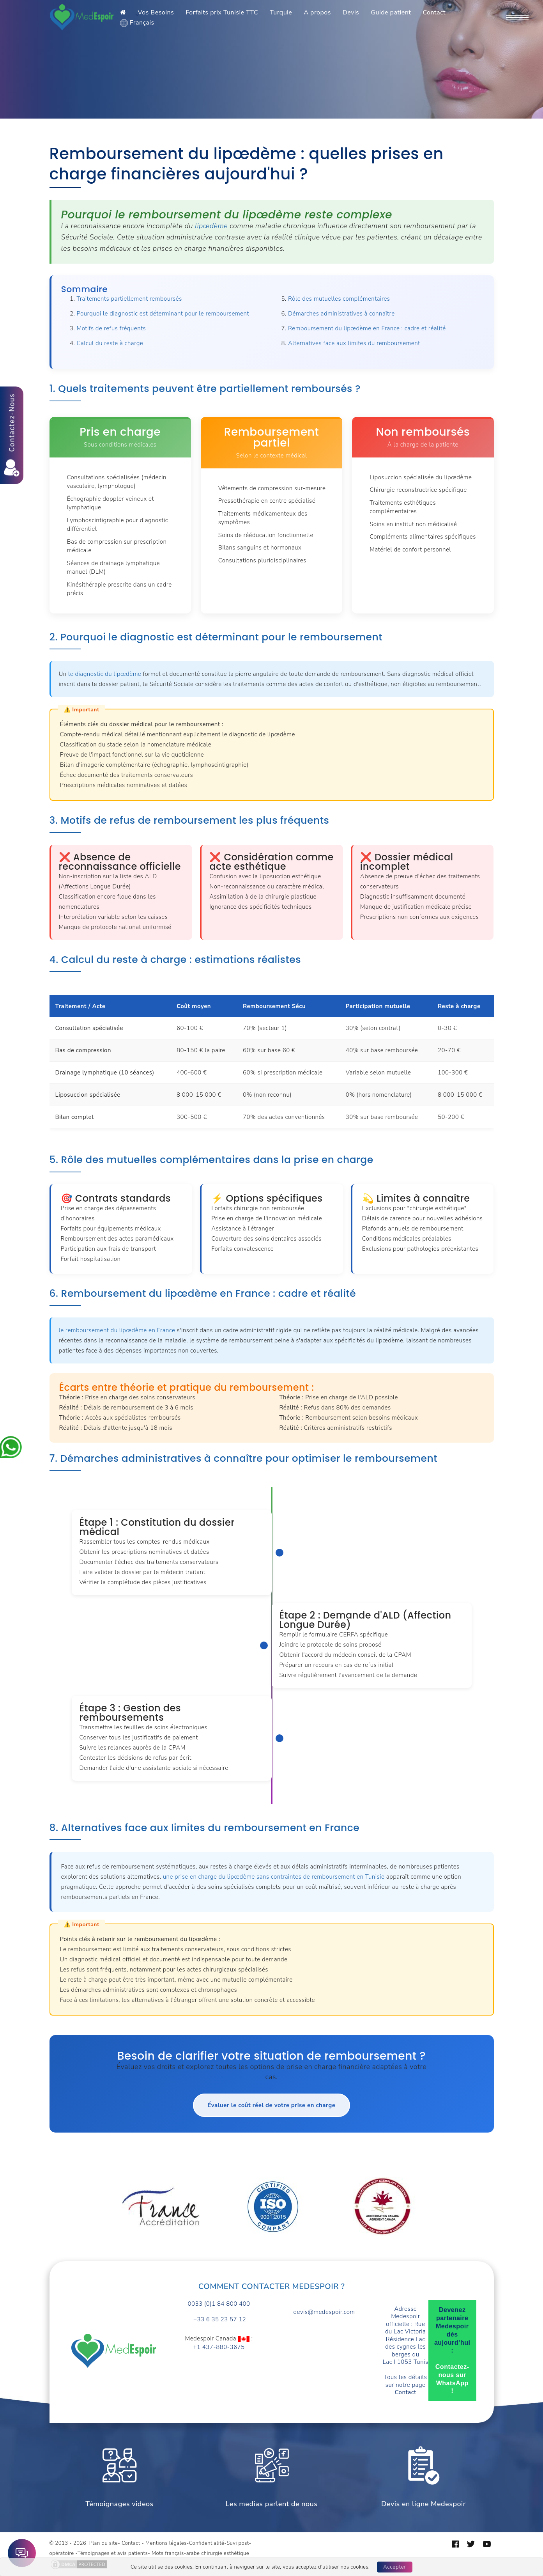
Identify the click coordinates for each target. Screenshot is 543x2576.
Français (137, 22)
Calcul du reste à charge (110, 343)
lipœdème (211, 225)
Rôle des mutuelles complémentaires (339, 299)
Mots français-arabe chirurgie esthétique (200, 2553)
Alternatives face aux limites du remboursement (354, 343)
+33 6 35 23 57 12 (219, 2319)
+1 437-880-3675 (219, 2347)
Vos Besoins (156, 12)
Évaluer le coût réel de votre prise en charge (271, 2105)
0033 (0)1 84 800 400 (218, 2304)
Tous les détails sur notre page (405, 2385)
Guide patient (391, 12)
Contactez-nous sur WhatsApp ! (452, 2378)
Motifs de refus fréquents (111, 328)
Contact (434, 12)
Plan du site (103, 2543)
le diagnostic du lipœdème (104, 674)
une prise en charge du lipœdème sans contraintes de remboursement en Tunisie (274, 1877)
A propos (317, 12)
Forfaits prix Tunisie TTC (222, 12)
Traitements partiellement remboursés (129, 299)
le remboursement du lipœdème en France (117, 1330)
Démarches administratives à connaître (341, 313)
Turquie (281, 12)
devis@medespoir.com (324, 2312)
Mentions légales (166, 2543)
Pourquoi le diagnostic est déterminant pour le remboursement (163, 313)
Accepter (394, 2567)
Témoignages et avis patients (113, 2553)
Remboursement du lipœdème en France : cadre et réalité (367, 328)
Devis (351, 12)
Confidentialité (207, 2543)
